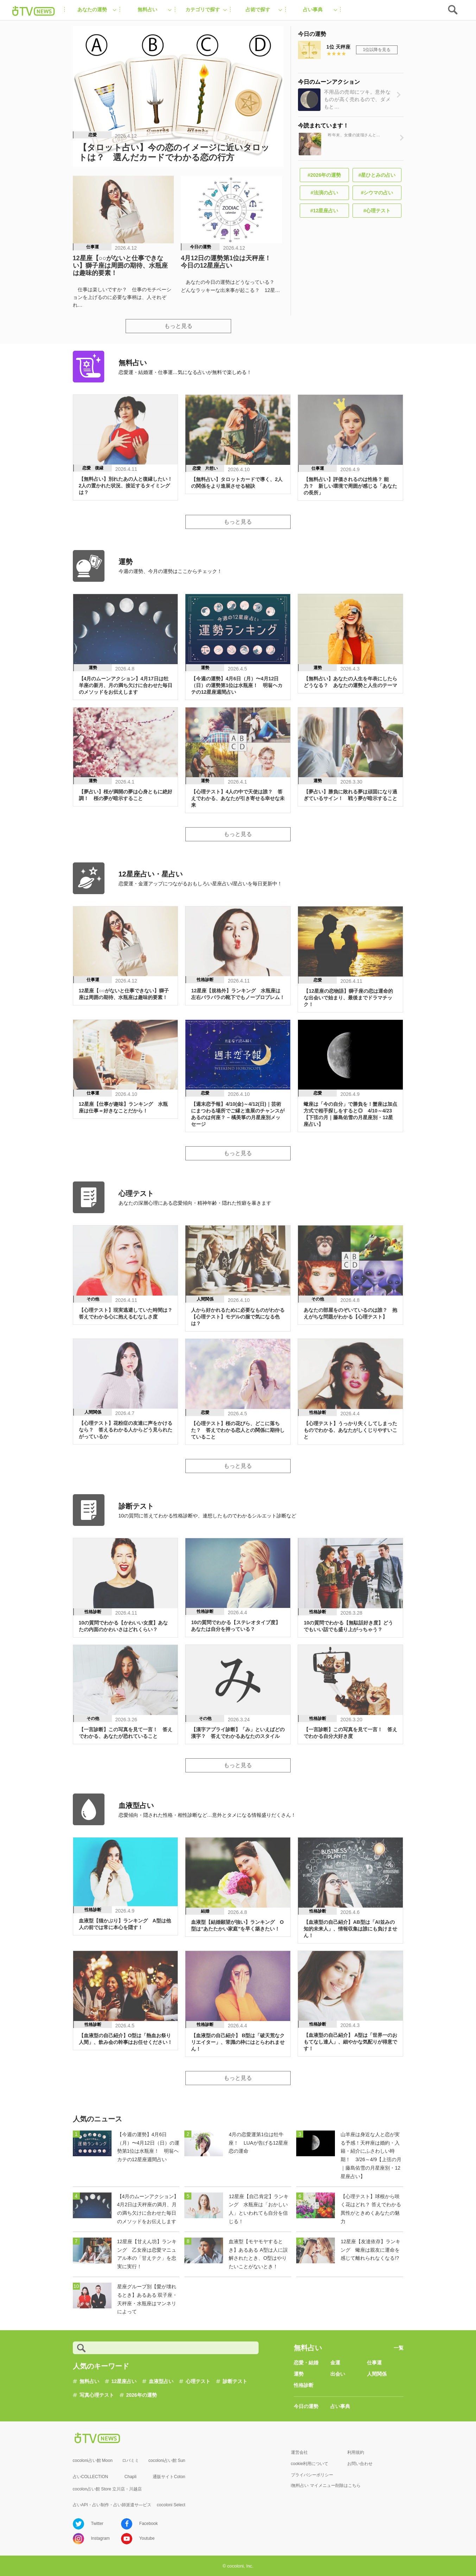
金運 (335, 2362)
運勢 (299, 2374)
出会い (337, 2374)
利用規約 (355, 2452)
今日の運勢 (306, 2406)
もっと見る (178, 326)
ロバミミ (130, 2460)
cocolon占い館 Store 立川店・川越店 (107, 2489)
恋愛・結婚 (306, 2362)
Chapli (131, 2476)
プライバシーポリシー (312, 2474)
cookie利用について (310, 2463)
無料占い (89, 2381)
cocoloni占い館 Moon (93, 2460)
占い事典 (340, 2406)
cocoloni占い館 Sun (166, 2460)
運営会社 (299, 2452)
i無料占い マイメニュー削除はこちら (326, 2485)
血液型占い (161, 2381)
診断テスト (235, 2381)
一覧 (399, 2348)
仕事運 (374, 2362)
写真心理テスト (97, 2395)
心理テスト (198, 2381)
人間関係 (377, 2374)
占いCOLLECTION (90, 2476)
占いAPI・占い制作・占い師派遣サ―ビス (112, 2504)
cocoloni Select (171, 2504)
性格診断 (303, 2385)
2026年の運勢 (141, 2395)
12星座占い (124, 2381)
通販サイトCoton (169, 2476)
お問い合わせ (360, 2463)
